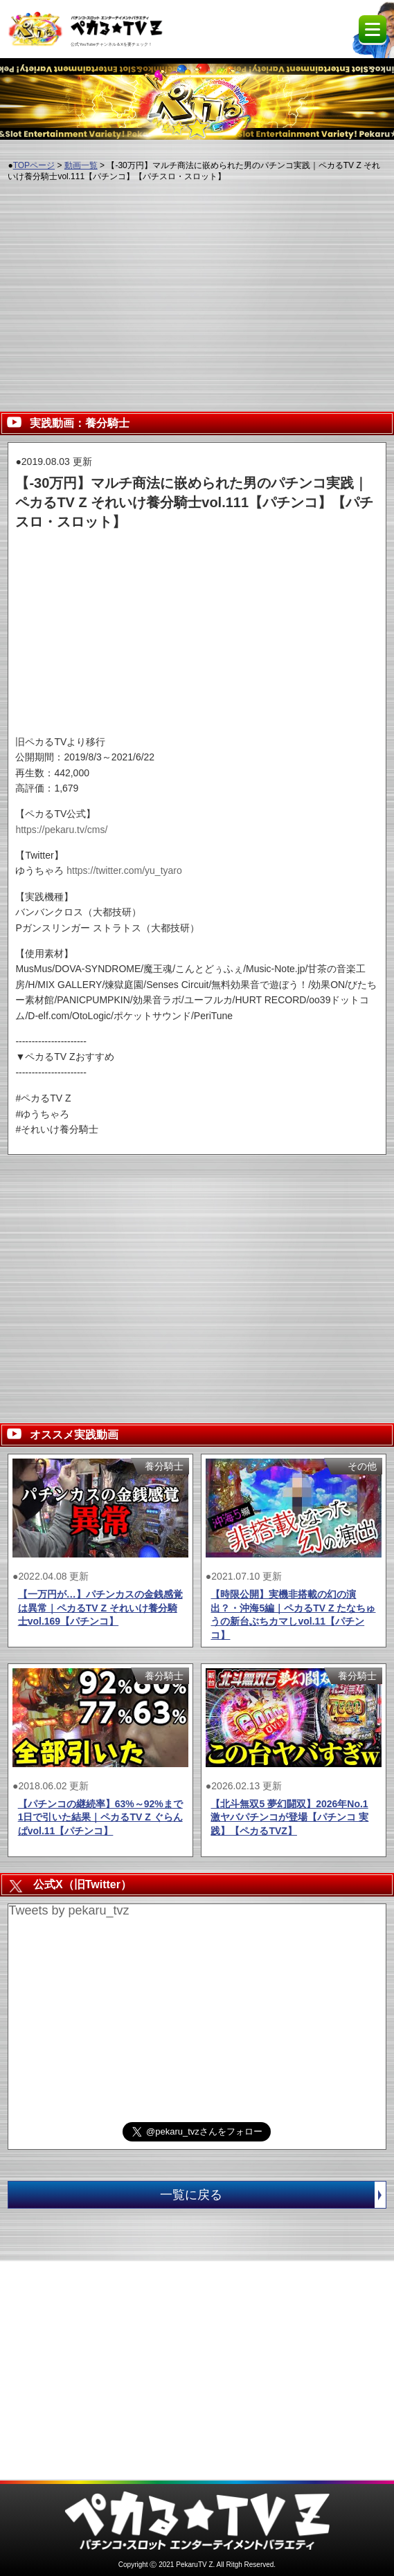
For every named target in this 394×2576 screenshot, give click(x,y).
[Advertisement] (197, 291)
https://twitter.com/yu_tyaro (124, 870)
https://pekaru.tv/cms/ (61, 829)
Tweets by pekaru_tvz (68, 1910)
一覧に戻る (272, 2195)
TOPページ (34, 165)
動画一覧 (81, 165)
